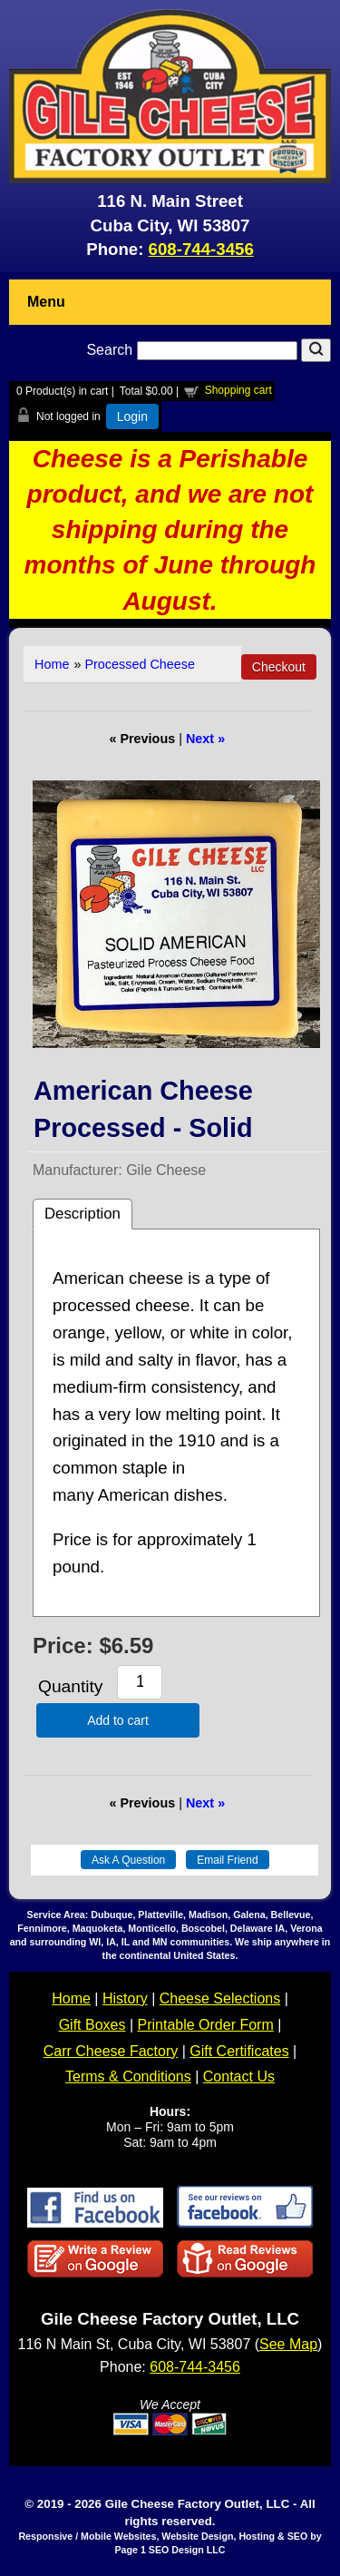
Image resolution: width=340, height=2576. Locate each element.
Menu (46, 301)
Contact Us (239, 2076)
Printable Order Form (205, 2024)
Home (51, 664)
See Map (288, 2344)
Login (132, 416)
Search (193, 350)
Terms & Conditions (128, 2076)
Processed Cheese (139, 664)
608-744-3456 (201, 249)
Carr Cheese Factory (111, 2051)
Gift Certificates (238, 2051)
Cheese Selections (220, 1998)
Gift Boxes (92, 2024)
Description (82, 1213)
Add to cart (118, 1720)
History (125, 1998)
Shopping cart (238, 390)
